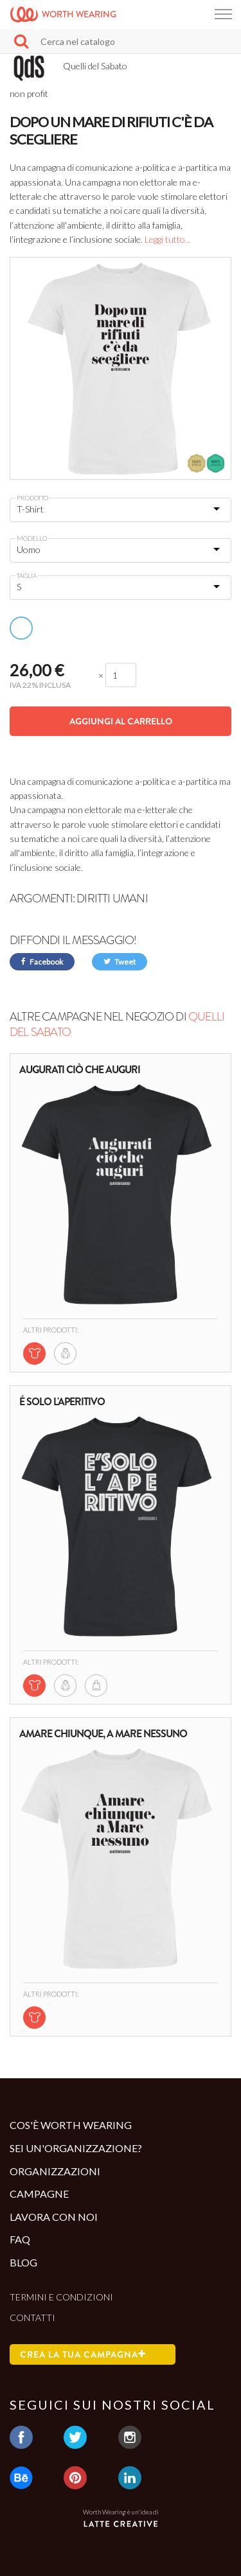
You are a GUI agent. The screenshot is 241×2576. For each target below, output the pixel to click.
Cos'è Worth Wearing (71, 2125)
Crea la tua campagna (83, 2354)
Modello (32, 538)
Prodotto (32, 498)
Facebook (42, 962)
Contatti (32, 2317)
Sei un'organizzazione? (76, 2148)
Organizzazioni (55, 2171)
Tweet (119, 962)
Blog (23, 2262)
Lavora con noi (54, 2217)
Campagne (39, 2193)
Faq (20, 2239)
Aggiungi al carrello (120, 721)
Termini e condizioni (61, 2296)
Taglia (27, 575)
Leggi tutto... (168, 239)
